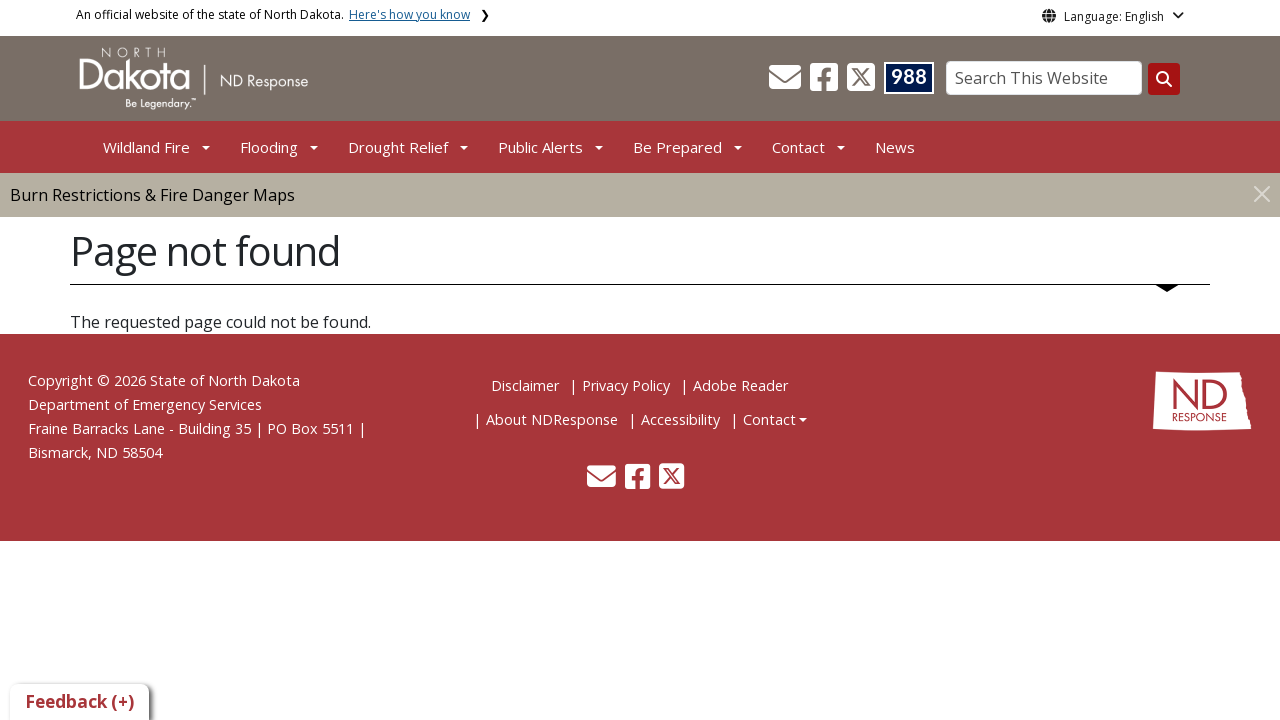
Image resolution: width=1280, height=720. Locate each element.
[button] (787, 83)
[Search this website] (1164, 79)
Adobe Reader (740, 385)
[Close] (1262, 193)
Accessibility (680, 419)
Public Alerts (540, 147)
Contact (769, 419)
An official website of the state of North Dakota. (273, 14)
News (895, 147)
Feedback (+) (79, 701)
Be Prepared (677, 147)
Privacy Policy (626, 385)
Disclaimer (525, 385)
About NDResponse (552, 419)
